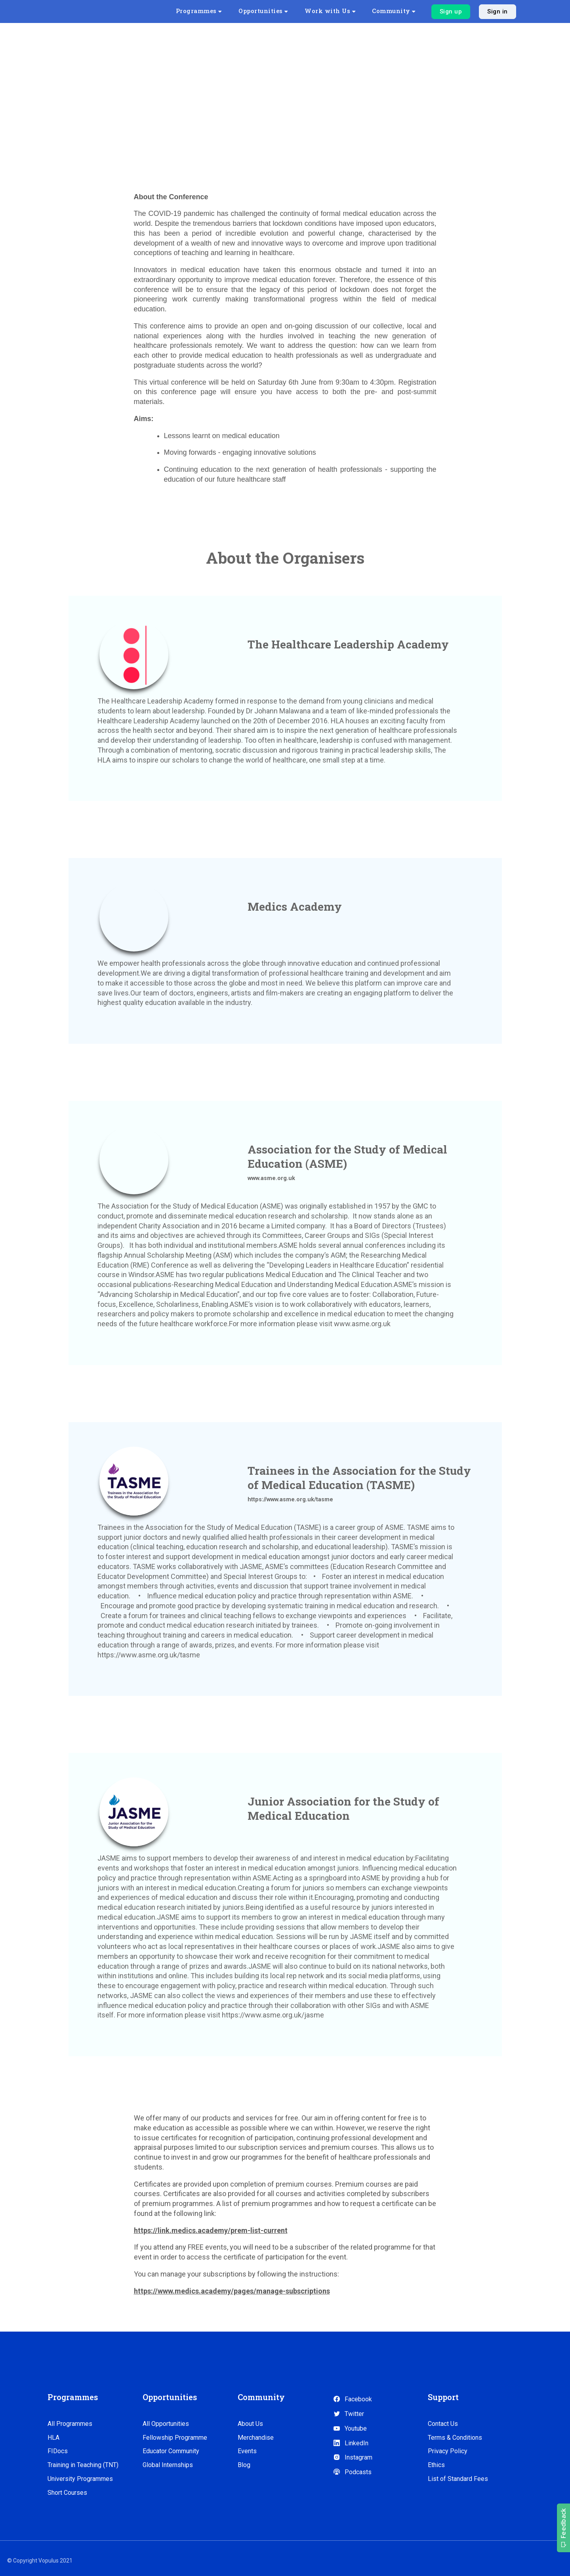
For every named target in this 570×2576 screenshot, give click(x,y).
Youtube (350, 2428)
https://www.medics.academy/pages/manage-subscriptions (232, 2291)
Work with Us (338, 11)
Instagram (352, 2457)
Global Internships (168, 2465)
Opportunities (276, 11)
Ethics (436, 2465)
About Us (250, 2423)
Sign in (497, 11)
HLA (53, 2437)
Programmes (216, 11)
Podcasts (352, 2472)
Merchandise (256, 2437)
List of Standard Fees (458, 2479)
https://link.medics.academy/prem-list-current (211, 2230)
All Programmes (70, 2423)
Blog (244, 2465)
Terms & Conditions (455, 2437)
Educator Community (171, 2451)
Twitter (348, 2414)
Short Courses (67, 2492)
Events (247, 2451)
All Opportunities (166, 2423)
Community (396, 11)
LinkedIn (350, 2443)
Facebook (352, 2399)
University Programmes (80, 2479)
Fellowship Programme (175, 2437)
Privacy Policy (447, 2451)
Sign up (451, 11)
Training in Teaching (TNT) (83, 2465)
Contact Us (443, 2423)
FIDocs (58, 2451)
